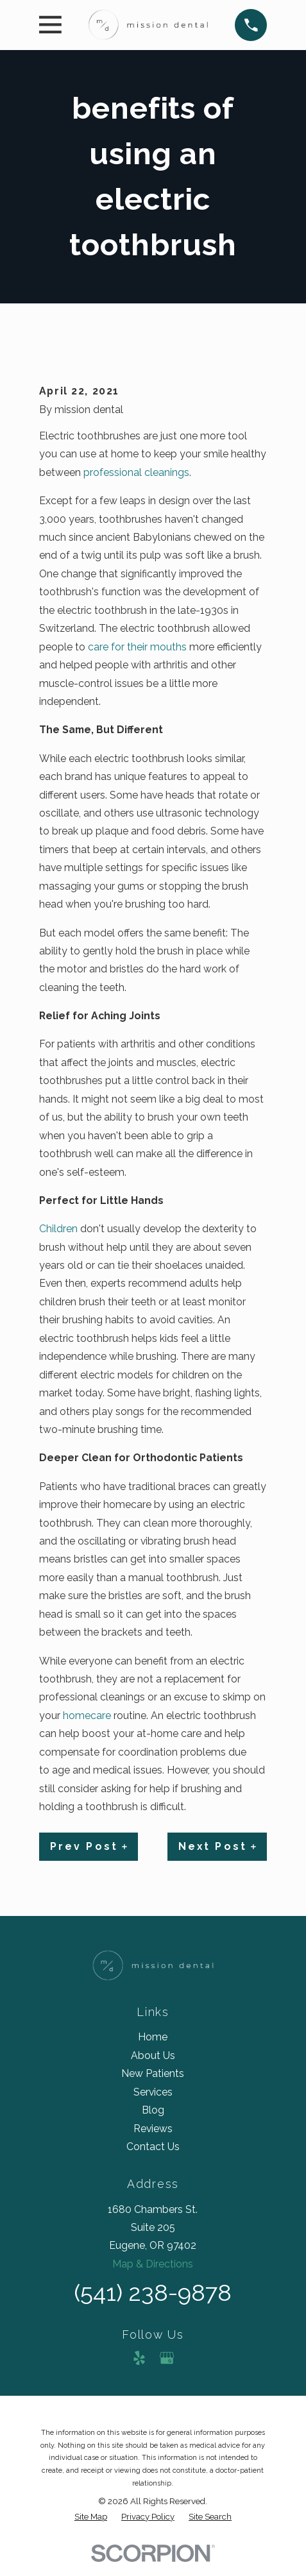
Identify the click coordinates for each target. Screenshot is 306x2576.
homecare (87, 1715)
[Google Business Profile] (167, 2358)
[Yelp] (139, 2358)
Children (58, 1229)
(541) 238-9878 (153, 2293)
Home (152, 2037)
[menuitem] (90, 2517)
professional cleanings (136, 472)
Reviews (153, 2129)
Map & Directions (152, 2264)
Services (153, 2092)
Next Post (217, 1846)
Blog (153, 2110)
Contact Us (153, 2146)
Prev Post (89, 1846)
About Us (153, 2055)
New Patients (152, 2073)
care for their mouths (137, 647)
